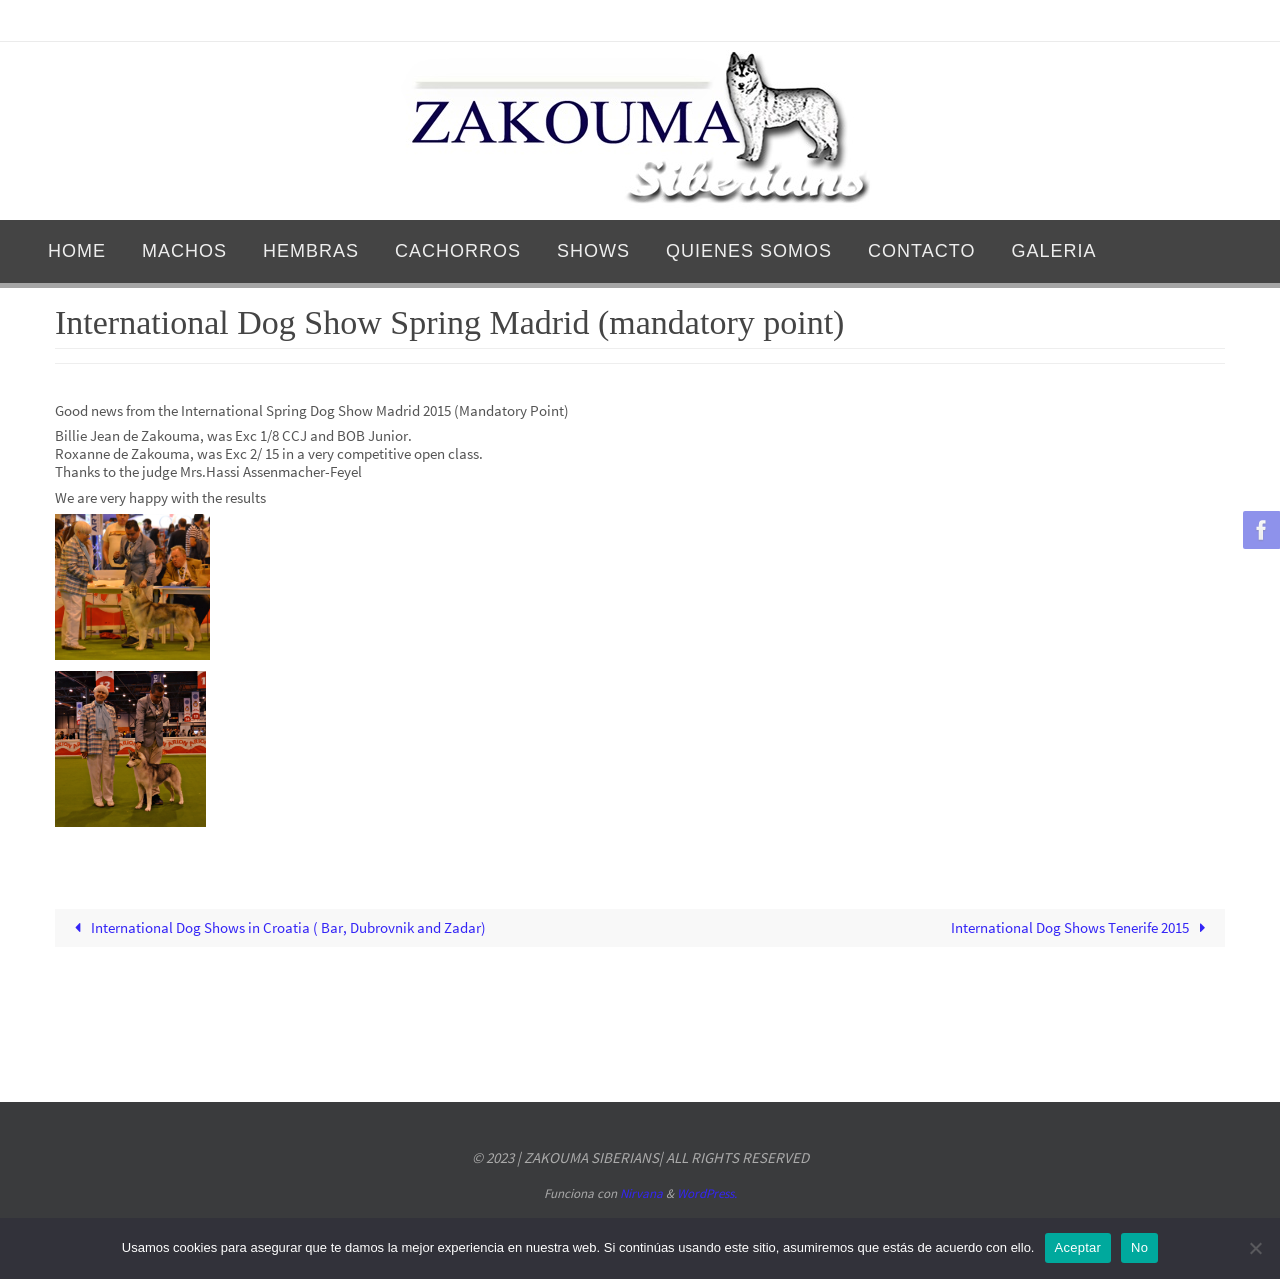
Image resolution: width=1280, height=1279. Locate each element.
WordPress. (707, 1193)
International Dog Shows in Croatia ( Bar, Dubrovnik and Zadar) (276, 927)
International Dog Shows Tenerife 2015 (1082, 927)
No (1139, 1247)
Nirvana (641, 1193)
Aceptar (1078, 1247)
